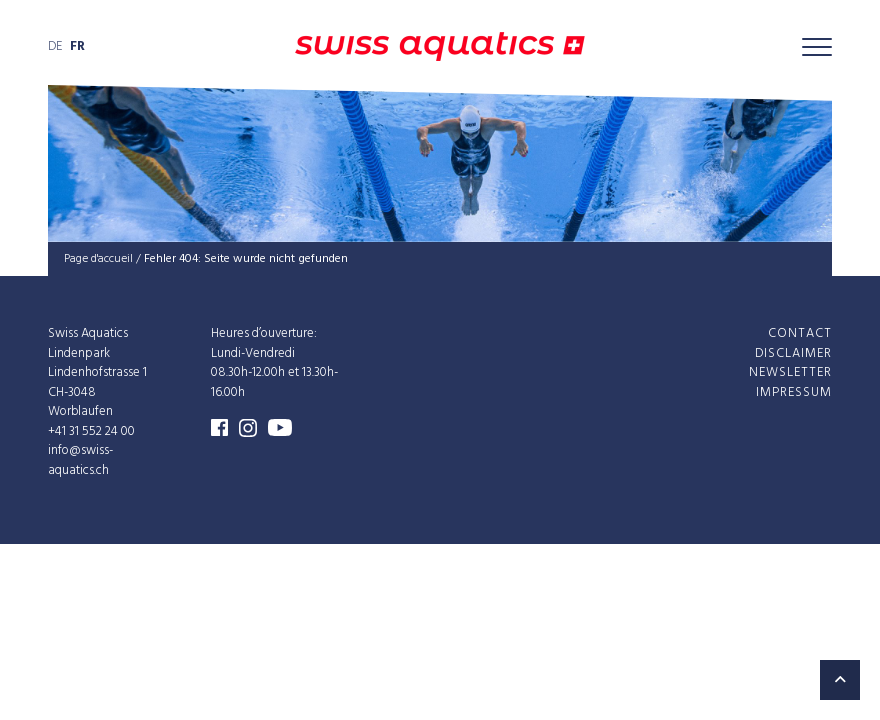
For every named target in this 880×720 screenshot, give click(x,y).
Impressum (794, 391)
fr (77, 46)
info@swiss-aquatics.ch (80, 460)
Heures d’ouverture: (264, 333)
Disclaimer (793, 352)
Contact (800, 333)
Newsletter (790, 372)
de (55, 46)
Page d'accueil (98, 259)
